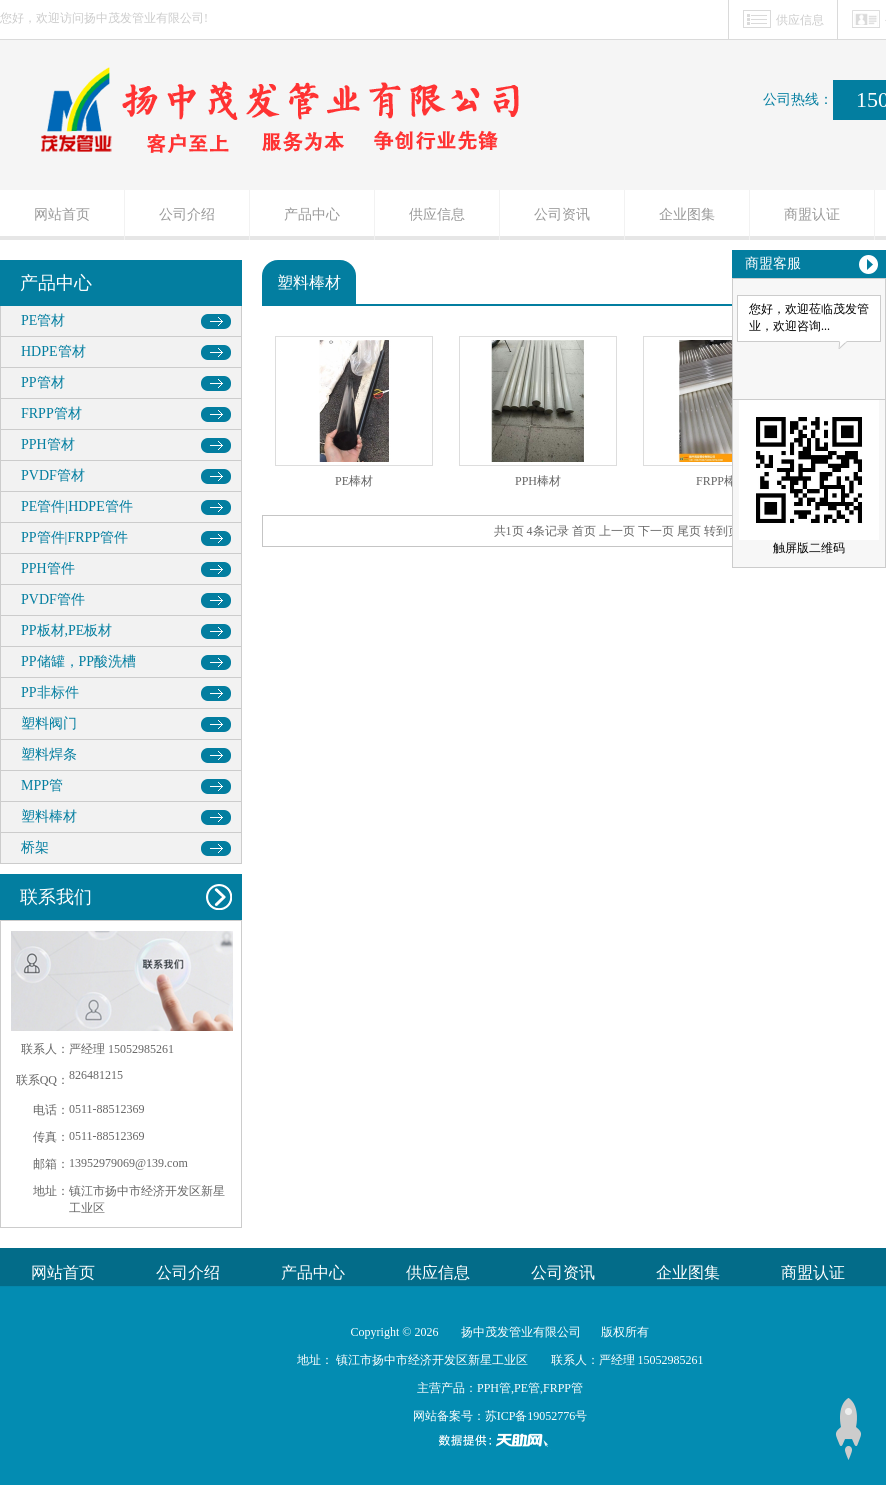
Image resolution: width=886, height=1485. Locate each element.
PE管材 (43, 320)
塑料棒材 (49, 816)
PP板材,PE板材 (66, 630)
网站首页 (62, 214)
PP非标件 (50, 692)
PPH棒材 (538, 481)
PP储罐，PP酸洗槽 (78, 661)
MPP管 (42, 785)
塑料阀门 (49, 723)
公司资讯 (562, 214)
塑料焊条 (49, 754)
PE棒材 (354, 481)
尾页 (689, 531)
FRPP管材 (51, 413)
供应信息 (800, 20)
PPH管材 (48, 444)
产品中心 (312, 214)
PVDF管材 (53, 475)
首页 (584, 531)
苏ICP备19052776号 (536, 1416)
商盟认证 (812, 214)
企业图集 (687, 214)
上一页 (617, 531)
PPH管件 (48, 568)
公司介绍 (187, 214)
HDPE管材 (53, 351)
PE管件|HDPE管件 (77, 506)
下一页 (656, 531)
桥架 (35, 847)
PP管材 (43, 382)
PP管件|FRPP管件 (74, 537)
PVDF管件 (53, 599)
